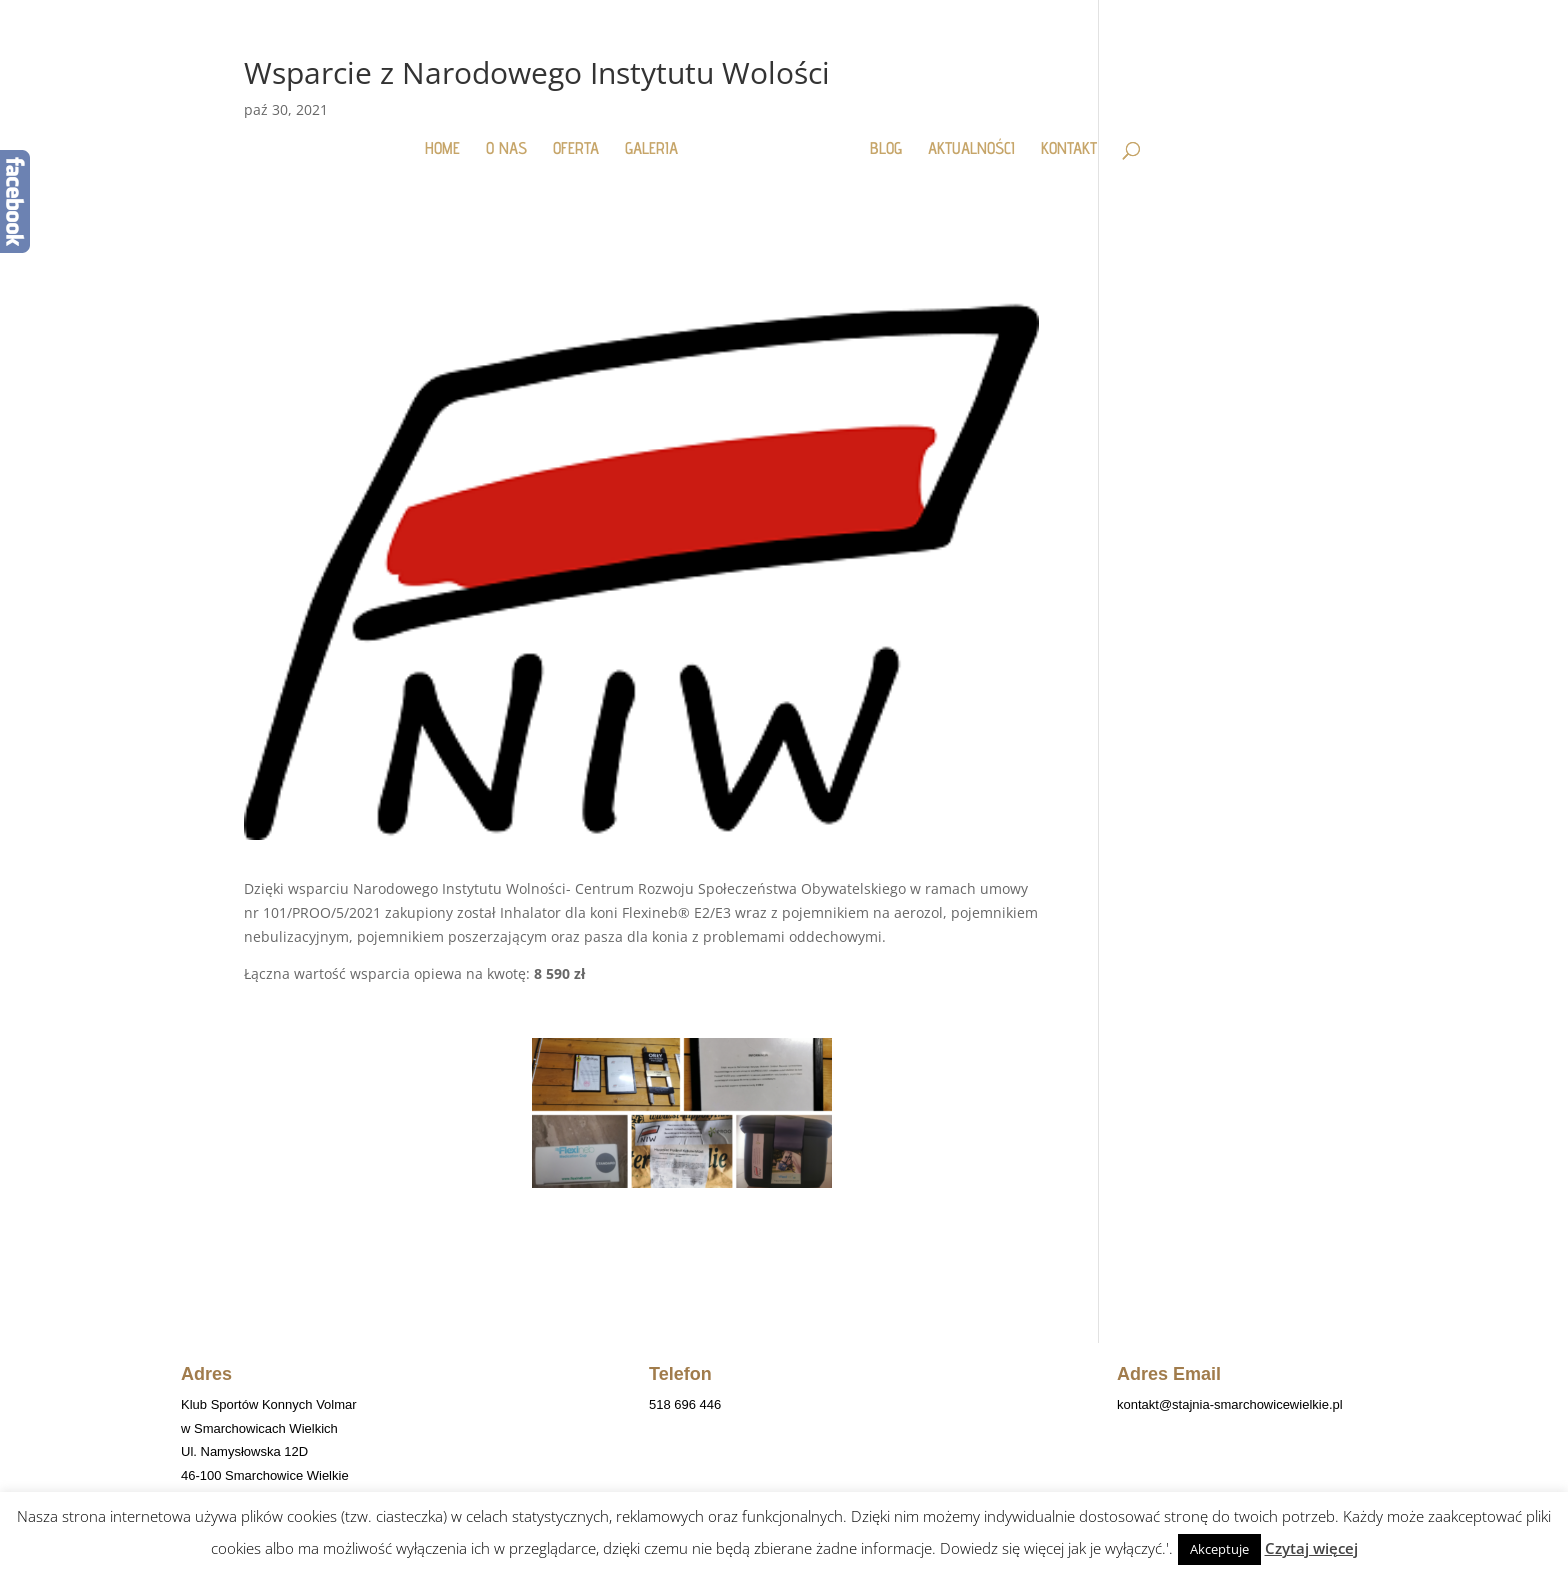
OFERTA (584, 139)
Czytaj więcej (1311, 1548)
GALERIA (659, 139)
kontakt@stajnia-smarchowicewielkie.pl (1230, 1404)
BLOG (878, 139)
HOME (450, 139)
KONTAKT (1061, 139)
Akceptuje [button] (1219, 1549)
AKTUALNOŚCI (963, 139)
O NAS (514, 139)
